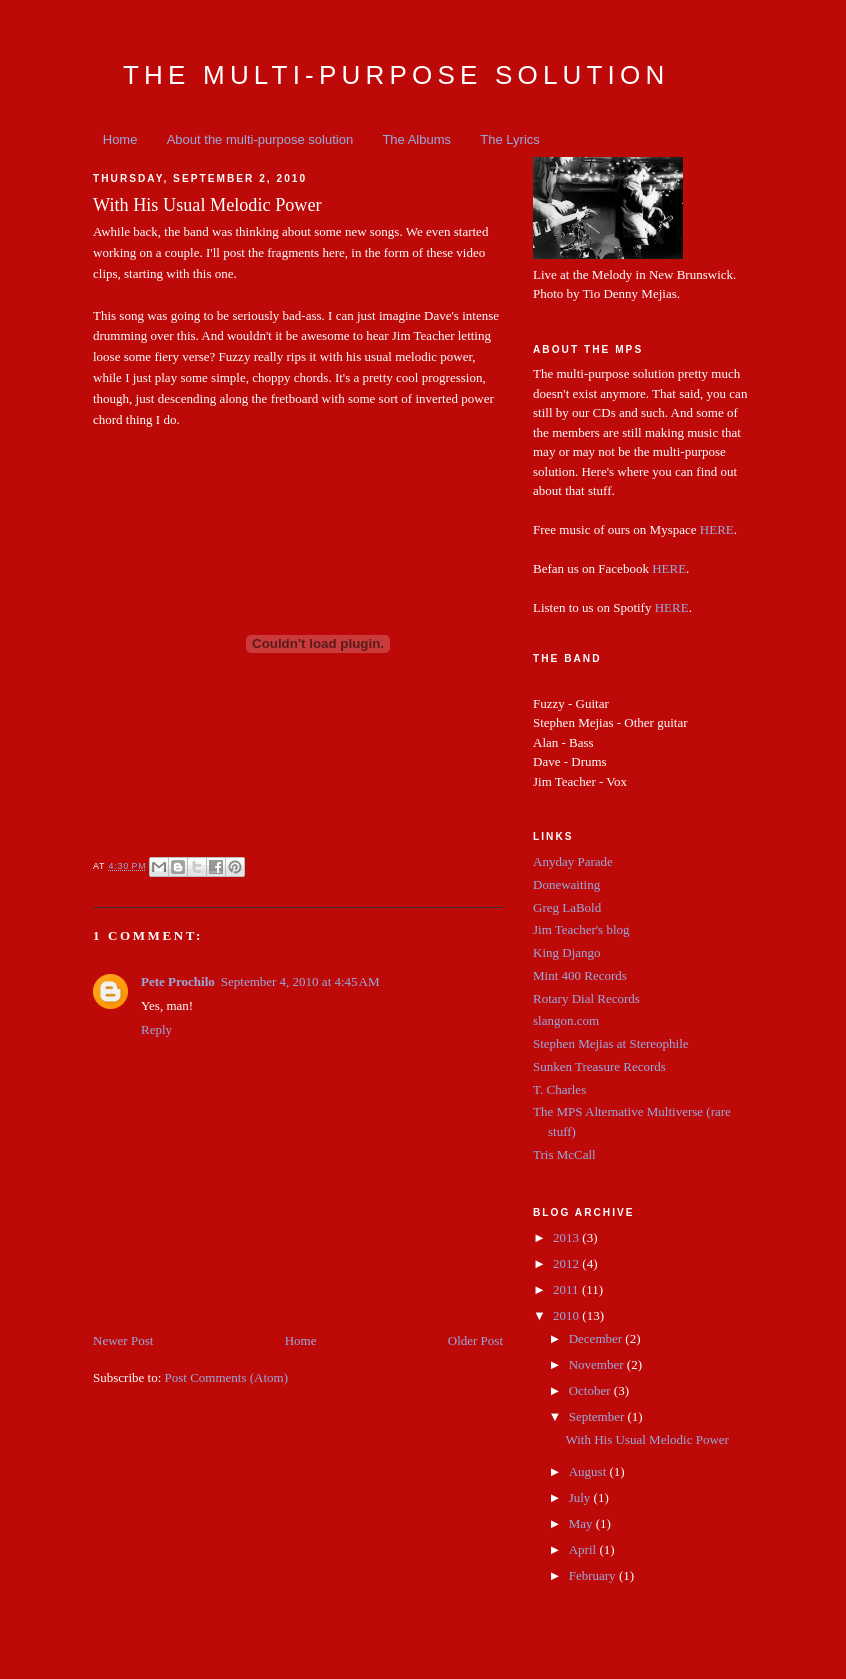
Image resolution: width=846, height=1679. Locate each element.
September (598, 1416)
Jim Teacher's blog (581, 929)
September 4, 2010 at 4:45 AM (300, 981)
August (589, 1471)
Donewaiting (566, 884)
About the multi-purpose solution (260, 139)
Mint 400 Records (580, 975)
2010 (567, 1315)
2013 (567, 1237)
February (594, 1575)
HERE (717, 529)
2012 (567, 1263)
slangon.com (566, 1020)
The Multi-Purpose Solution (396, 75)
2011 (567, 1289)
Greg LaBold (567, 907)
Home (120, 139)
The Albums (416, 139)
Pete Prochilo (178, 981)
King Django (567, 952)
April (584, 1549)
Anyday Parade (573, 861)
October (591, 1390)
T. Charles (559, 1089)
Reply (156, 1029)
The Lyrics (509, 139)
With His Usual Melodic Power (646, 1439)
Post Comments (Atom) (227, 1377)
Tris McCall (564, 1154)
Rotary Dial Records (586, 998)
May (582, 1523)
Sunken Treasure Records (599, 1066)
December (597, 1338)
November (598, 1364)
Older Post (475, 1340)
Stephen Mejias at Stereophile (611, 1043)
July (581, 1497)
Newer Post (123, 1340)
